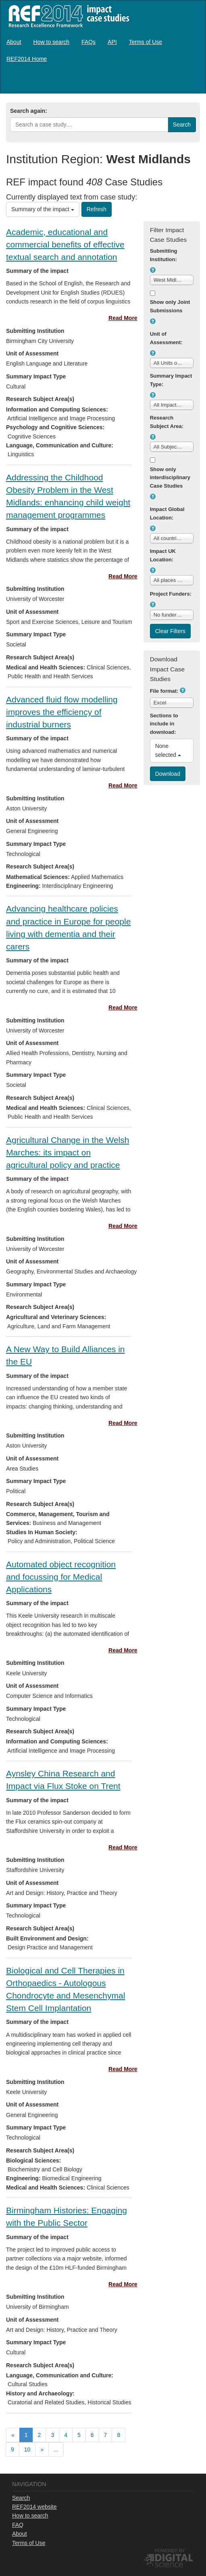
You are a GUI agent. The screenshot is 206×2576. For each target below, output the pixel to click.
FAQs (88, 42)
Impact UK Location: (163, 555)
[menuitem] (13, 41)
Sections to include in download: (164, 724)
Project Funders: (170, 594)
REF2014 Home (26, 59)
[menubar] (103, 50)
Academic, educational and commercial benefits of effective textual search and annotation (65, 244)
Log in (192, 82)
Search (21, 2498)
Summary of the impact (42, 209)
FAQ (17, 2525)
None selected (168, 750)
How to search (51, 42)
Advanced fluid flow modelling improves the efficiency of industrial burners (62, 712)
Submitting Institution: (163, 255)
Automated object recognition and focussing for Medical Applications (61, 1577)
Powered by (170, 2550)
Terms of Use (145, 42)
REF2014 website (34, 2506)
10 (27, 2449)
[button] (153, 270)
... (56, 2449)
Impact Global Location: (167, 513)
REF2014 (67, 16)
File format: (164, 691)
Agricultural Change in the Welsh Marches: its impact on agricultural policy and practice (67, 1152)
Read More (122, 318)
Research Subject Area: (166, 422)
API (112, 42)
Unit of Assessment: (166, 338)
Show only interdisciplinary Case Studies (170, 477)
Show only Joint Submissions (170, 306)
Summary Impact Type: (171, 380)
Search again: (28, 111)
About (13, 42)
